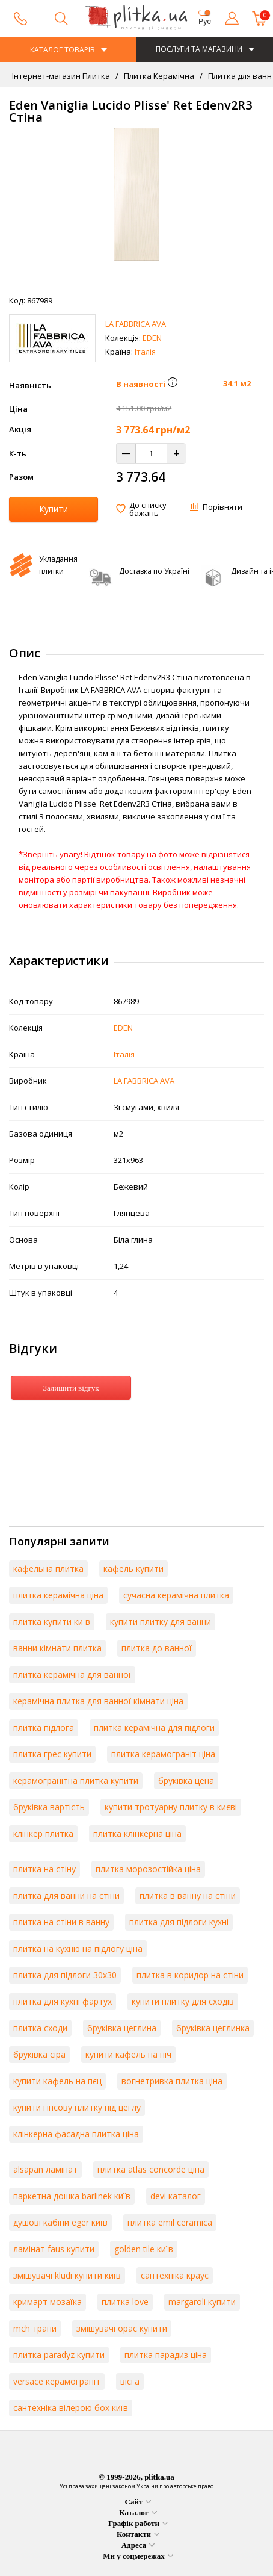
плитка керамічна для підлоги (154, 1727)
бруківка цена (186, 1780)
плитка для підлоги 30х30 (65, 1975)
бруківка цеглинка (213, 2028)
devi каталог (175, 2196)
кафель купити (133, 1568)
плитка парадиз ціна (165, 2354)
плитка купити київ (51, 1621)
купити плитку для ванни (160, 1621)
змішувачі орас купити (121, 2328)
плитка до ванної (156, 1648)
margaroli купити (202, 2302)
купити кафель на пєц (57, 2081)
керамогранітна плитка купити (75, 1780)
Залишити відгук (71, 1387)
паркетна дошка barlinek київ (71, 2196)
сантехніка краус (175, 2275)
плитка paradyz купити (59, 2354)
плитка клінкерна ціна (137, 1833)
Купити (53, 509)
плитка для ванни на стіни (66, 1895)
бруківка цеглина (121, 2028)
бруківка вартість (49, 1807)
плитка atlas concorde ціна (150, 2169)
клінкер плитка (43, 1833)
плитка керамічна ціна (58, 1595)
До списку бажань (148, 509)
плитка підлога (43, 1727)
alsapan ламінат (45, 2169)
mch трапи (35, 2328)
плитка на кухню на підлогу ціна (78, 1948)
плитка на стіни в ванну (61, 1922)
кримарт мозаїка (47, 2302)
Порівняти (222, 506)
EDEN (152, 337)
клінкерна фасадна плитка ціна (76, 2134)
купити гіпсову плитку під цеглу (77, 2107)
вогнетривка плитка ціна (171, 2081)
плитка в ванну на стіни (188, 1895)
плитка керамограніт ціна (163, 1754)
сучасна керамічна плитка (176, 1595)
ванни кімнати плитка (57, 1648)
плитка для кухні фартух (62, 2001)
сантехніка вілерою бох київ (70, 2407)
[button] (172, 384)
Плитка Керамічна (158, 75)
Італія (145, 351)
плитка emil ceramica (169, 2222)
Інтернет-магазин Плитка (61, 75)
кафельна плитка (48, 1568)
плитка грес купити (52, 1754)
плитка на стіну (44, 1869)
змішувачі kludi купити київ (67, 2275)
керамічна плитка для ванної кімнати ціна (98, 1701)
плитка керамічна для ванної (72, 1674)
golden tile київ (143, 2249)
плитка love (125, 2302)
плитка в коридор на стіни (190, 1975)
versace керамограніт (56, 2381)
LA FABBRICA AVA (135, 323)
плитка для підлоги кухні (179, 1922)
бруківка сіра (39, 2054)
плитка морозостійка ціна (148, 1869)
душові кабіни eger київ (60, 2222)
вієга (130, 2381)
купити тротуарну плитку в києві (171, 1807)
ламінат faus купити (53, 2249)
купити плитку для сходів (183, 2001)
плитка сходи (40, 2028)
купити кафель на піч (128, 2054)
